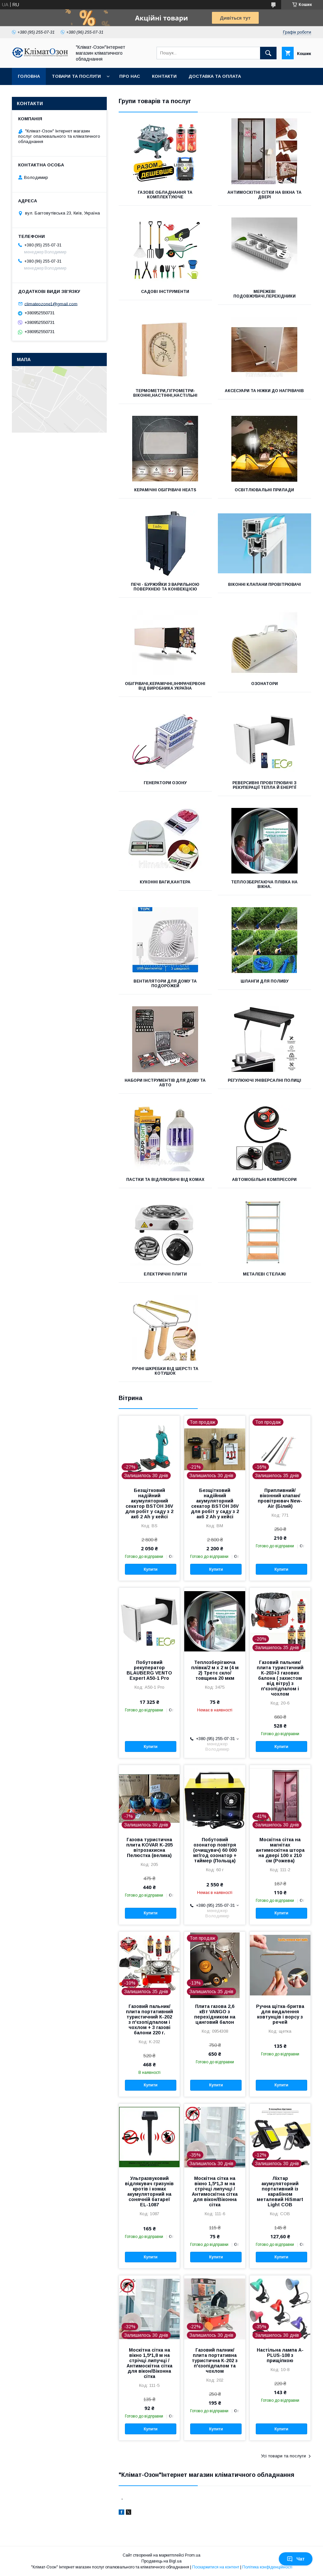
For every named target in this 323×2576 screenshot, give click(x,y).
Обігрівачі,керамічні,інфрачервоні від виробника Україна (165, 686)
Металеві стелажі (264, 1274)
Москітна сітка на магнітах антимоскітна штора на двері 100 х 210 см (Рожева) (280, 1850)
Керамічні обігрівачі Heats (165, 490)
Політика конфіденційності (267, 2567)
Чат (296, 2559)
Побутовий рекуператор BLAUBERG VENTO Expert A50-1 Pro (149, 1670)
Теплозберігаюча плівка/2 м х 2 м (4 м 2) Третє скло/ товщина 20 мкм (215, 1670)
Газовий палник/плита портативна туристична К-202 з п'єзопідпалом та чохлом (215, 2360)
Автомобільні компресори (264, 1179)
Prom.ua (192, 2555)
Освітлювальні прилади (264, 490)
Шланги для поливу (264, 981)
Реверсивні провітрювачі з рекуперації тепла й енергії (264, 785)
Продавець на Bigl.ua (161, 2561)
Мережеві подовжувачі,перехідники (264, 294)
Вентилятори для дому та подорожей (165, 983)
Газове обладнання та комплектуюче (165, 194)
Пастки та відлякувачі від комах (165, 1179)
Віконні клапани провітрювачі (264, 584)
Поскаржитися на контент (215, 2567)
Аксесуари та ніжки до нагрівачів (264, 390)
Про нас (129, 76)
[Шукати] (268, 53)
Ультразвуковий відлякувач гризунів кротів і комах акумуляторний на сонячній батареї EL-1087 (149, 2191)
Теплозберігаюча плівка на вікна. (264, 884)
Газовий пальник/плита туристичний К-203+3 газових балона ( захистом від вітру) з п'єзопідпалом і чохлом (280, 1678)
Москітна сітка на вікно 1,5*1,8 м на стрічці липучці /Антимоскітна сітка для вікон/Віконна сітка (149, 2363)
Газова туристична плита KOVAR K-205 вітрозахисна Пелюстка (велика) (149, 1847)
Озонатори (264, 683)
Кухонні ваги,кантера (165, 882)
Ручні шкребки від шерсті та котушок (165, 1371)
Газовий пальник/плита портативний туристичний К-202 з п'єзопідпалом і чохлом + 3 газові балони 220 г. (149, 2019)
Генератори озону (165, 783)
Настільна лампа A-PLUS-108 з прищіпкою (280, 2355)
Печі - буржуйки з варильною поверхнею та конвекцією (165, 586)
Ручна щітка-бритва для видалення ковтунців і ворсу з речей (280, 2014)
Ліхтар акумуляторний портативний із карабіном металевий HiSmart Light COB (280, 2191)
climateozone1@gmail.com (50, 303)
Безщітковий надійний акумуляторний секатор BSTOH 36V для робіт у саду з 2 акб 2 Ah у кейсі (149, 1503)
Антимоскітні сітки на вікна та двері (264, 194)
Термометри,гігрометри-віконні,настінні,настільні (165, 393)
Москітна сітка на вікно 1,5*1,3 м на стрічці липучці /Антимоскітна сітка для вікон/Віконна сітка (215, 2191)
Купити (151, 1569)
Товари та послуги (76, 76)
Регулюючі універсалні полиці (264, 1080)
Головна (29, 76)
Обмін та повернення (45, 93)
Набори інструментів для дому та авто (165, 1082)
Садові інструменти (165, 291)
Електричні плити (165, 1274)
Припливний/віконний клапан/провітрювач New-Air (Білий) (280, 1498)
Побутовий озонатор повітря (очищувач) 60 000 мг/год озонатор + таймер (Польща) (215, 1850)
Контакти (164, 76)
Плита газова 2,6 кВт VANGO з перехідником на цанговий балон (214, 2014)
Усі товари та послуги (283, 2455)
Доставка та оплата (215, 76)
